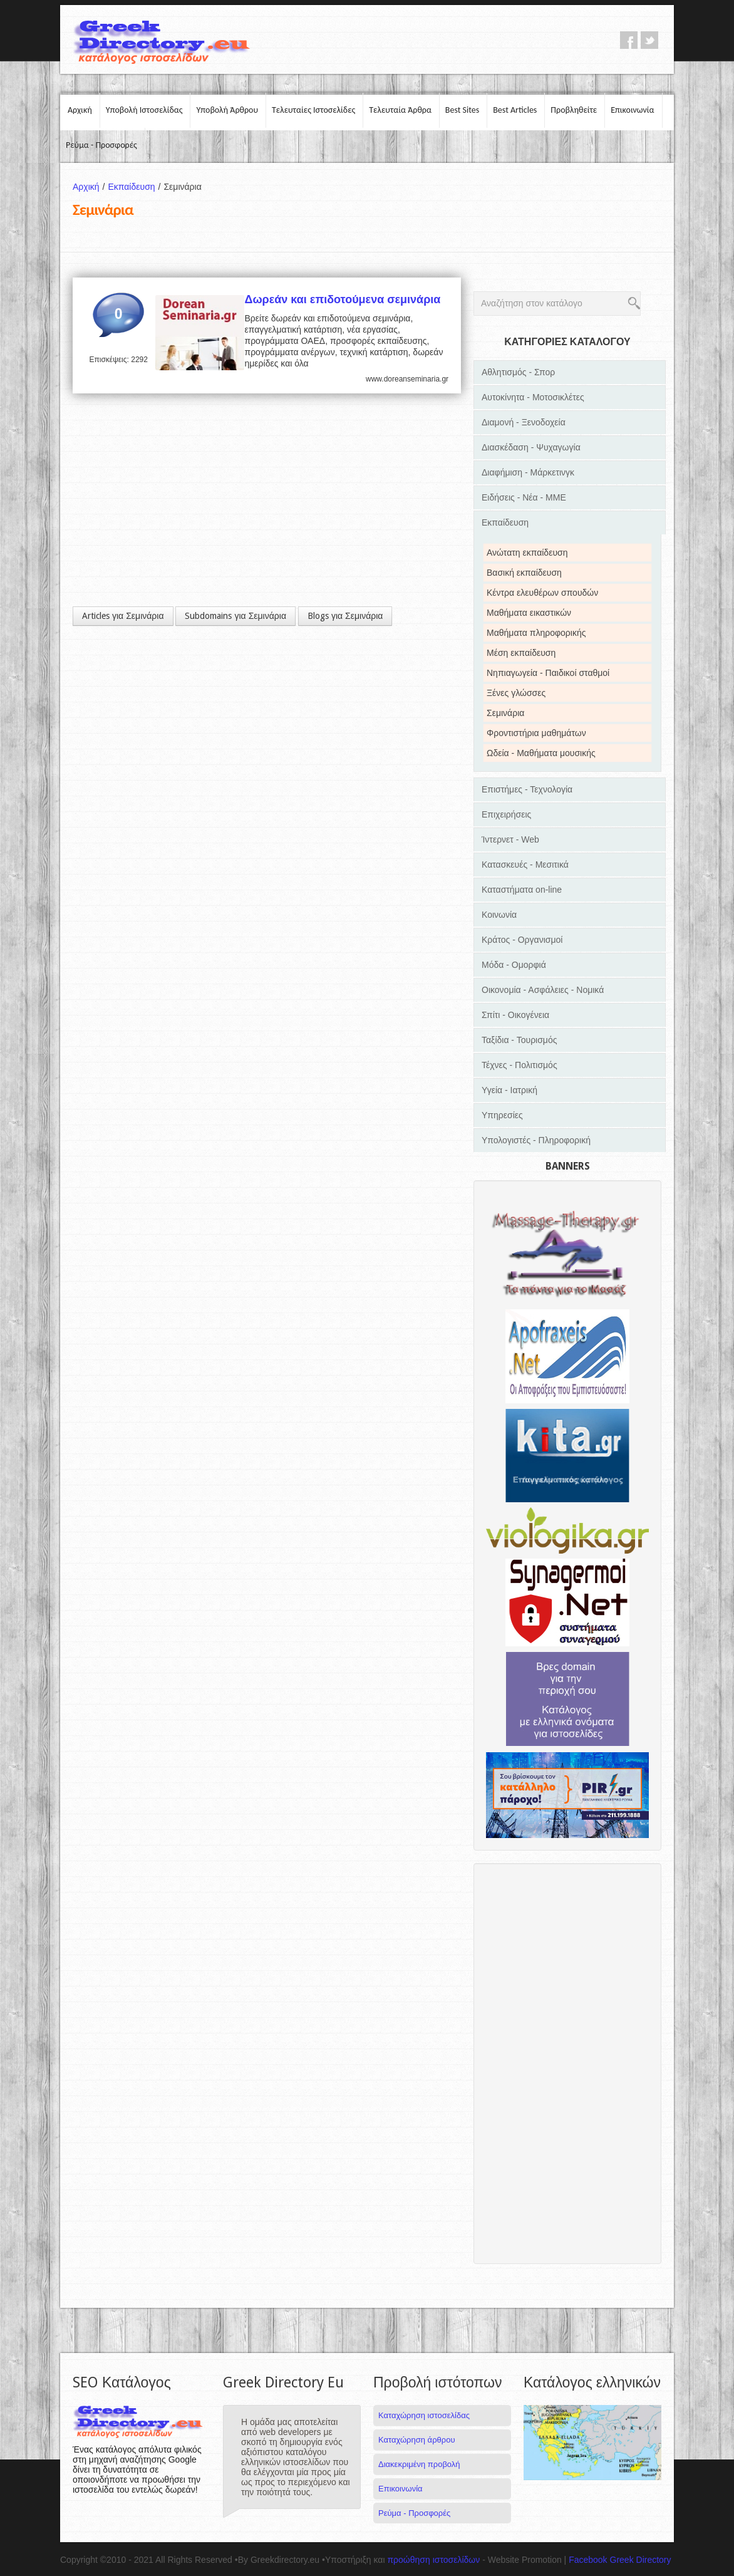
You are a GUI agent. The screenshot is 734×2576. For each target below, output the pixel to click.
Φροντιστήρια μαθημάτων (536, 733)
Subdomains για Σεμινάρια (235, 616)
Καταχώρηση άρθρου (416, 2439)
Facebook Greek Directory (620, 2560)
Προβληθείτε (573, 110)
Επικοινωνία (632, 110)
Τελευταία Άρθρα (400, 110)
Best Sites (462, 110)
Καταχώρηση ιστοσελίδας (424, 2415)
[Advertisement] (267, 493)
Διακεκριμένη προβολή (419, 2464)
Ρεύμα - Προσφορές (101, 145)
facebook (629, 40)
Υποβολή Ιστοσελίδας (144, 110)
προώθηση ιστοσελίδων (433, 2560)
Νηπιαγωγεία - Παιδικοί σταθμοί (548, 673)
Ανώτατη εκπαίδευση (527, 553)
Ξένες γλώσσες (516, 693)
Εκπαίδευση (135, 187)
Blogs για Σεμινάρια (345, 616)
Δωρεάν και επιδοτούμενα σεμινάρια (342, 299)
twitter (649, 40)
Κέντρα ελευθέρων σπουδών (542, 593)
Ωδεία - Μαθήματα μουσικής (541, 753)
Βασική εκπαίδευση (524, 573)
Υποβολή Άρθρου (227, 110)
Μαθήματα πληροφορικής (536, 633)
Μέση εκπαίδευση (521, 653)
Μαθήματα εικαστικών (529, 613)
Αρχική (80, 110)
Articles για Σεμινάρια (123, 616)
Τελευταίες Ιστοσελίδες (313, 110)
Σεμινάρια (505, 713)
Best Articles (515, 110)
